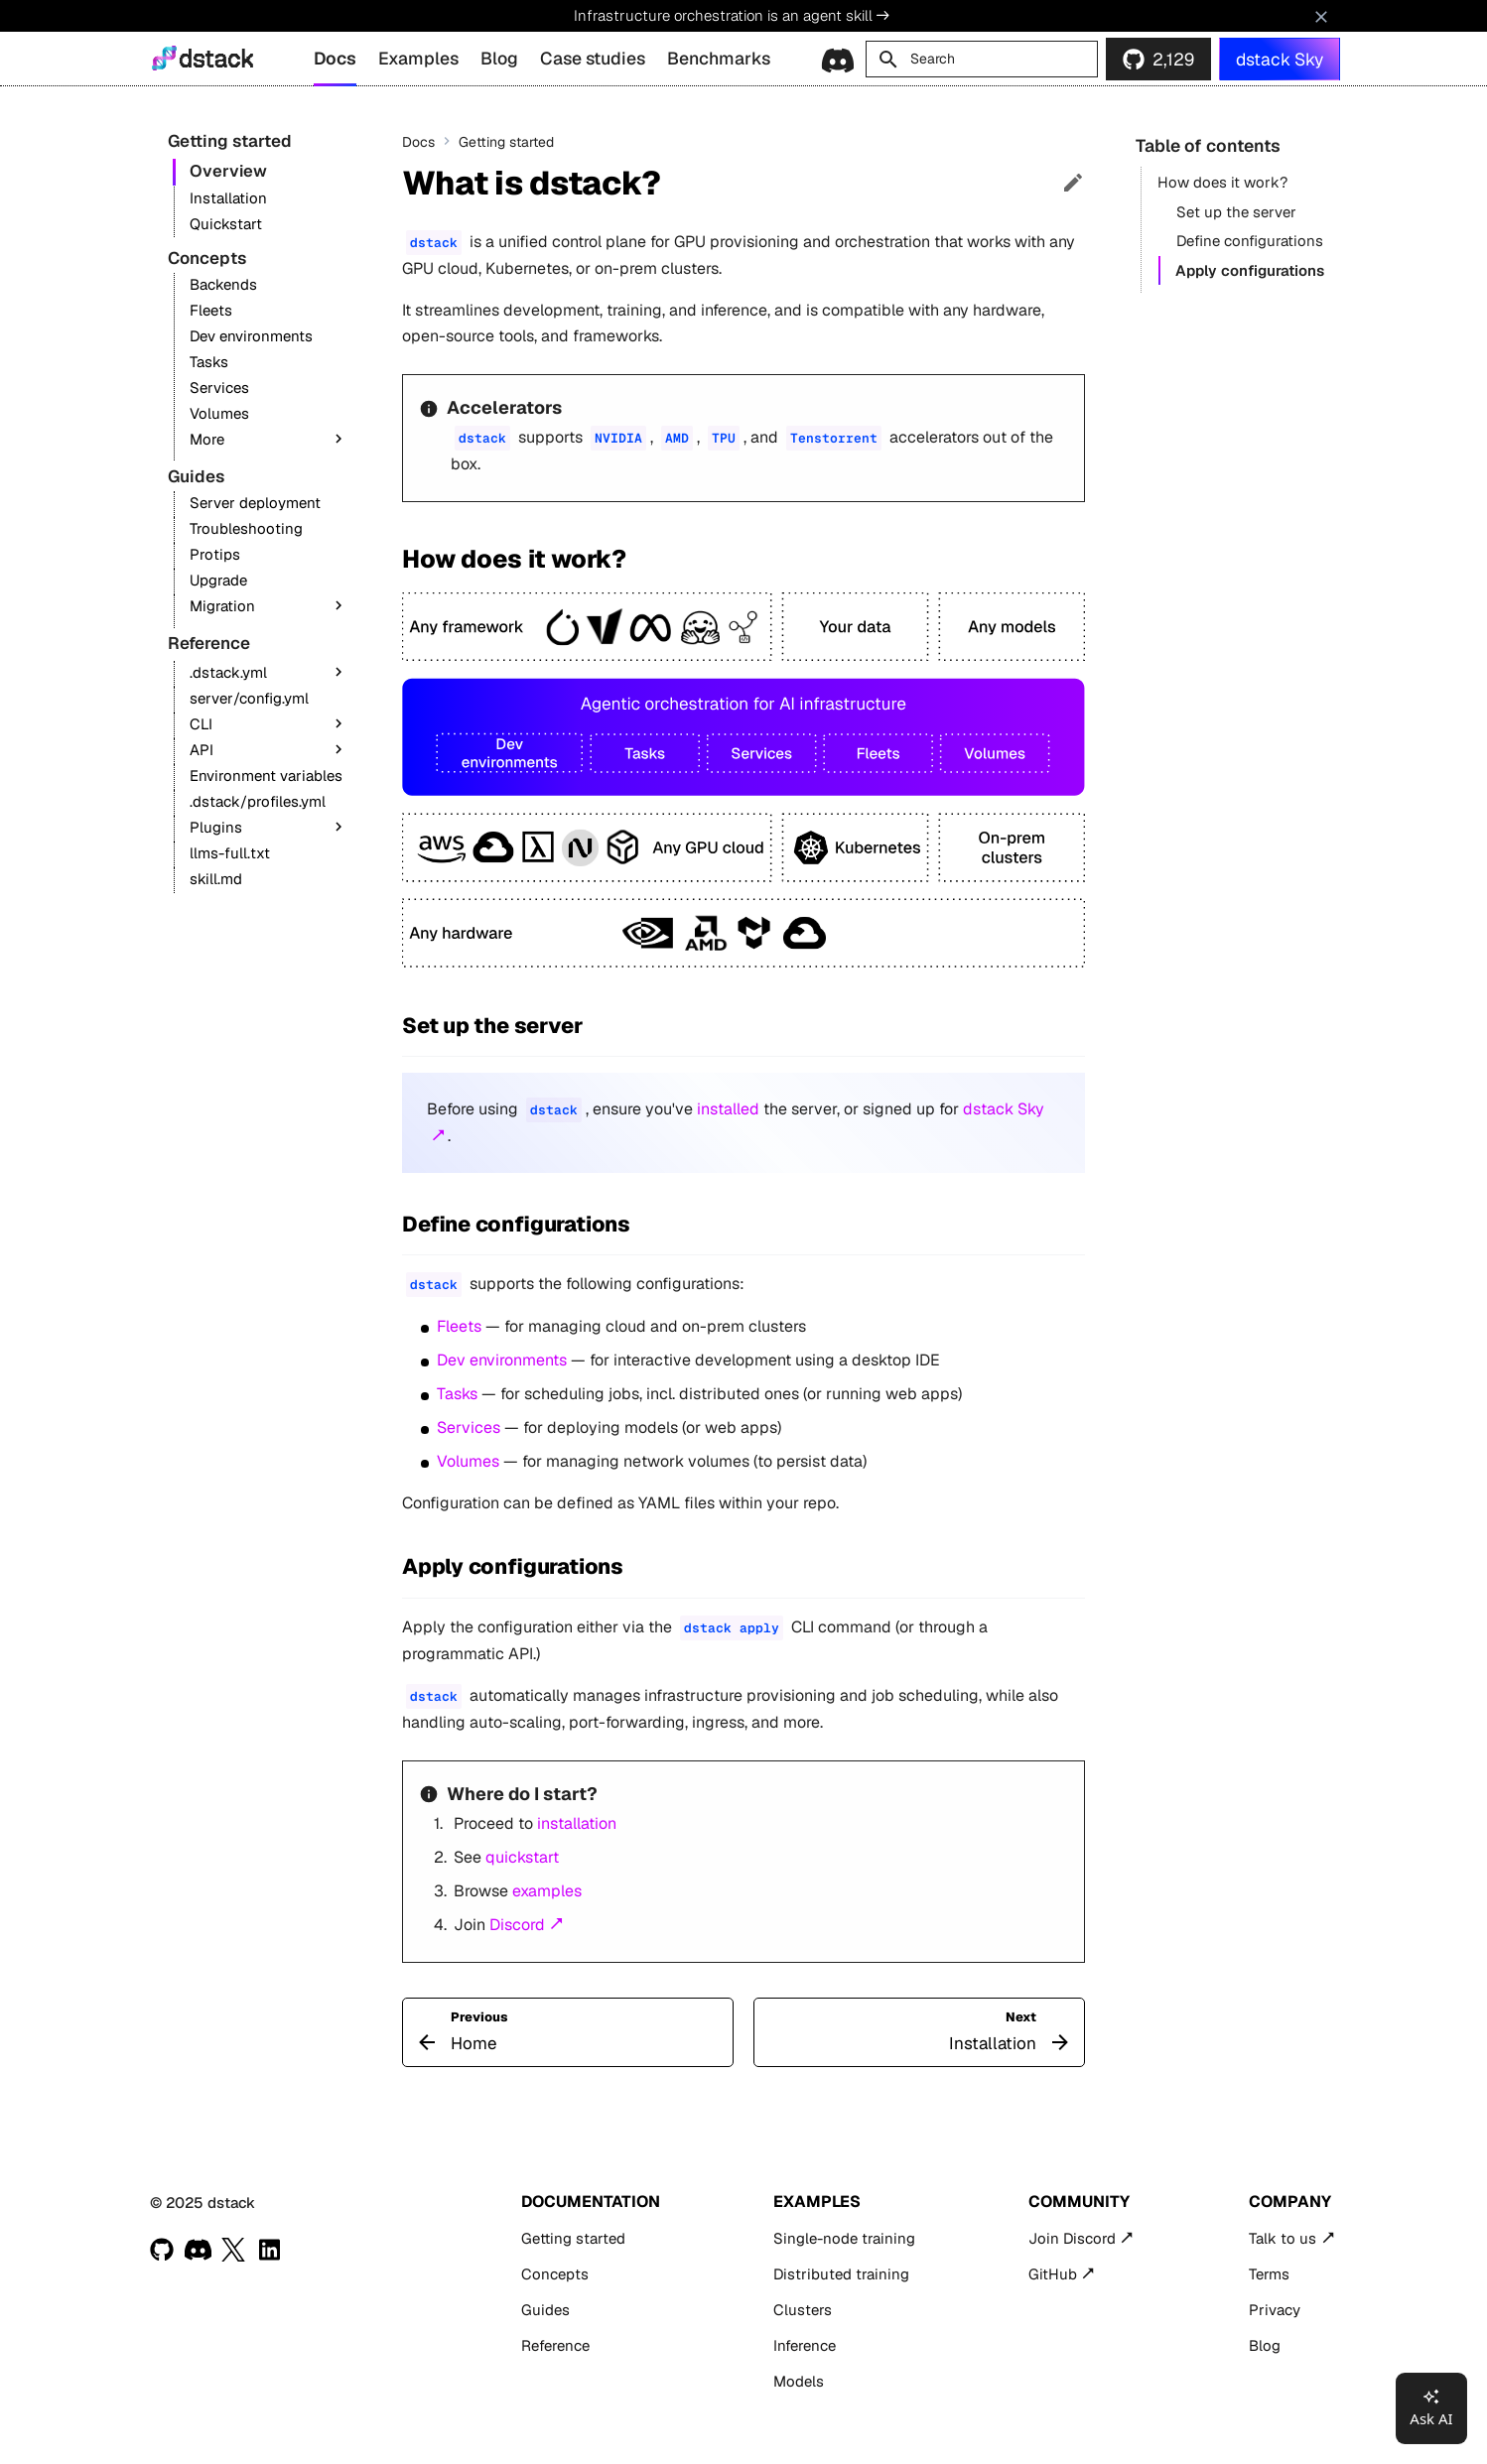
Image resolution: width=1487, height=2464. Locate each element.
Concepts (555, 2274)
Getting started (573, 2238)
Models (798, 2381)
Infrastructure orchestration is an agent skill (731, 15)
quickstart (522, 1857)
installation (576, 1823)
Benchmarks (718, 58)
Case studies (592, 58)
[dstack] (164, 58)
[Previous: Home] (568, 2032)
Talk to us (1282, 2238)
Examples (418, 58)
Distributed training (841, 2274)
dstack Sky (1279, 59)
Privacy (1274, 2309)
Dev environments (502, 1360)
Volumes (468, 1461)
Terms (1269, 2274)
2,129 (1173, 59)
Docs (335, 58)
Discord (517, 1924)
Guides (545, 2309)
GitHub (1052, 2274)
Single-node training (844, 2238)
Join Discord (1072, 2238)
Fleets (459, 1326)
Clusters (802, 2309)
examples (547, 1890)
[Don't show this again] (1321, 17)
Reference (555, 2345)
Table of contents (1208, 145)
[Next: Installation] (919, 2032)
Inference (804, 2345)
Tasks (457, 1393)
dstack (216, 59)
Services (468, 1427)
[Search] (982, 59)
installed (728, 1109)
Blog (499, 58)
